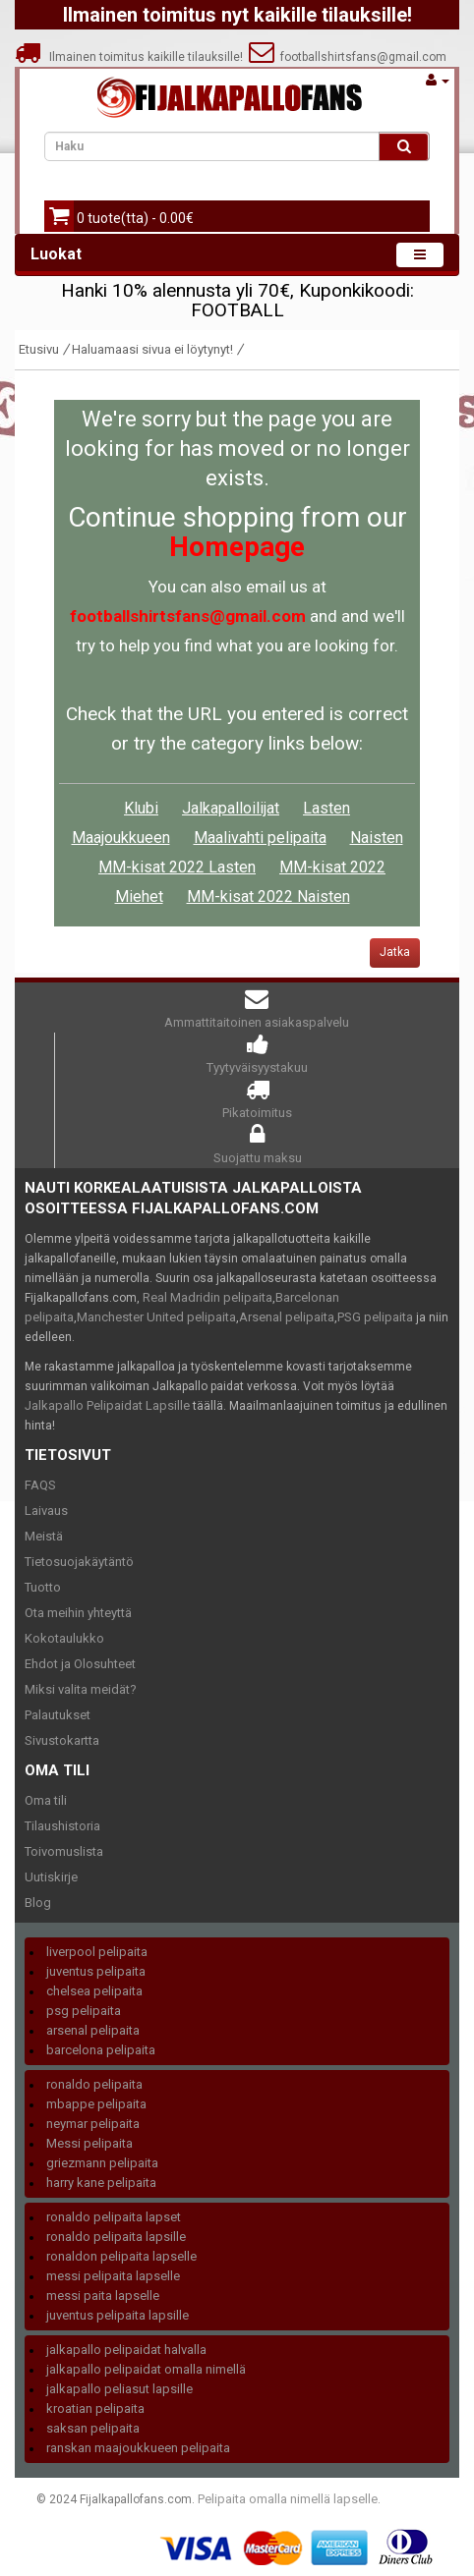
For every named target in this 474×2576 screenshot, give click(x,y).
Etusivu (39, 349)
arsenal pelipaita (93, 2030)
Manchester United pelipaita (156, 1317)
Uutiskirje (51, 1877)
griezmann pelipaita (102, 2163)
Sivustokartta (62, 1740)
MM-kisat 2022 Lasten (177, 867)
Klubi (141, 808)
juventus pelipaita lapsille (117, 2315)
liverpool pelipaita (97, 1951)
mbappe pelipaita (96, 2104)
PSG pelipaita (375, 1317)
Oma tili (46, 1800)
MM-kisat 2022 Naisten (268, 896)
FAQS (40, 1485)
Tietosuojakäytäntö (79, 1561)
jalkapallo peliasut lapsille (119, 2388)
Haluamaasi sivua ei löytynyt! (152, 349)
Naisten (376, 837)
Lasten (326, 808)
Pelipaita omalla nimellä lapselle (288, 2499)
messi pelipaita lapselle (113, 2275)
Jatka (395, 952)
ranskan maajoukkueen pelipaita (138, 2447)
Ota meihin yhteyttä (78, 1612)
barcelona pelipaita (100, 2050)
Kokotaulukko (64, 1638)
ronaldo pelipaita (94, 2084)
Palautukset (57, 1715)
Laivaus (46, 1510)
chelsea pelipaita (94, 1991)
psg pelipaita (83, 2010)
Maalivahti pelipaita (260, 837)
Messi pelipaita (89, 2143)
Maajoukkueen (121, 837)
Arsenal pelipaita (286, 1317)
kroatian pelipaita (95, 2408)
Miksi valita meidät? (81, 1689)
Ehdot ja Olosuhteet (80, 1663)
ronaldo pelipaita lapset (113, 2217)
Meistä (44, 1536)
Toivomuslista (64, 1851)
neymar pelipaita (93, 2123)
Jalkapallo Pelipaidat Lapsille (107, 1405)
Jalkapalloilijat (230, 808)
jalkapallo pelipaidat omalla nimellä (146, 2369)
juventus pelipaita (96, 1971)
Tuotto (43, 1587)
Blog (38, 1902)
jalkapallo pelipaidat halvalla (126, 2349)
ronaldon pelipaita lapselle (121, 2256)
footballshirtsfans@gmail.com (347, 57)
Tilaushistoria (62, 1826)
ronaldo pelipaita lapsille (116, 2236)
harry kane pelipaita (101, 2182)
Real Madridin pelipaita (207, 1297)
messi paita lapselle (102, 2295)
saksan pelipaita (93, 2428)
